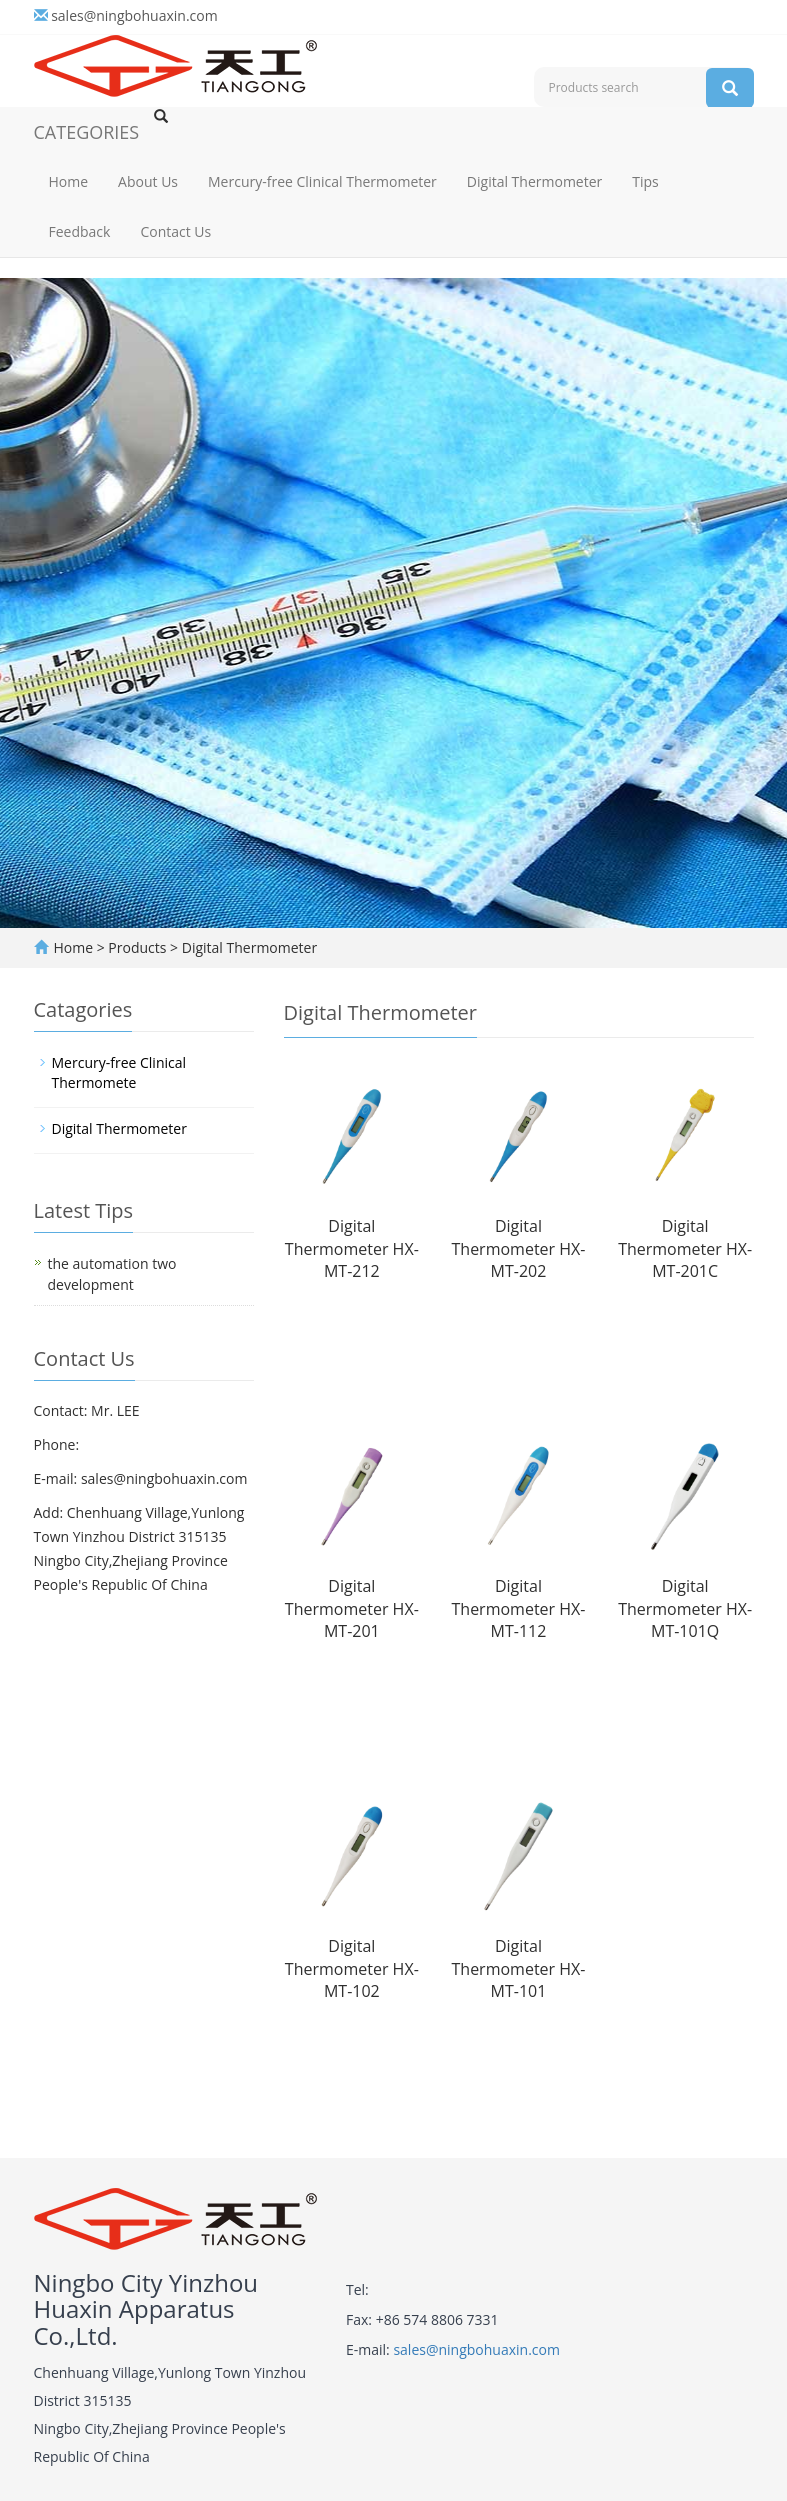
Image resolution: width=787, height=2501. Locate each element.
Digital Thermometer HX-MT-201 (352, 1609)
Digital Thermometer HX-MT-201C (685, 1249)
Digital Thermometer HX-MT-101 (519, 1969)
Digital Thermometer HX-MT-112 (519, 1609)
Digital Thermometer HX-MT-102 (352, 1969)
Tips (645, 181)
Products (139, 947)
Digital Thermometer (534, 181)
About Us (148, 181)
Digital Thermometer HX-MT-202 (519, 1249)
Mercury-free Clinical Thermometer (322, 181)
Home (69, 181)
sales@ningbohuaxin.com (134, 15)
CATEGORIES (87, 132)
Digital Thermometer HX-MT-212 (352, 1249)
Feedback (80, 231)
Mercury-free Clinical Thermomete (119, 1072)
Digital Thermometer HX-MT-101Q (685, 1609)
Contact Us (175, 231)
